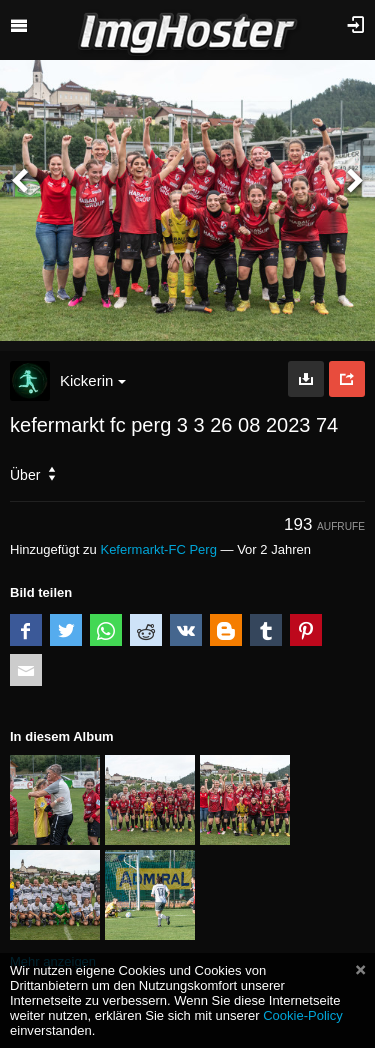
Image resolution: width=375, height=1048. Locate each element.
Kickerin (93, 380)
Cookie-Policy (303, 1015)
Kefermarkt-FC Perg (158, 549)
